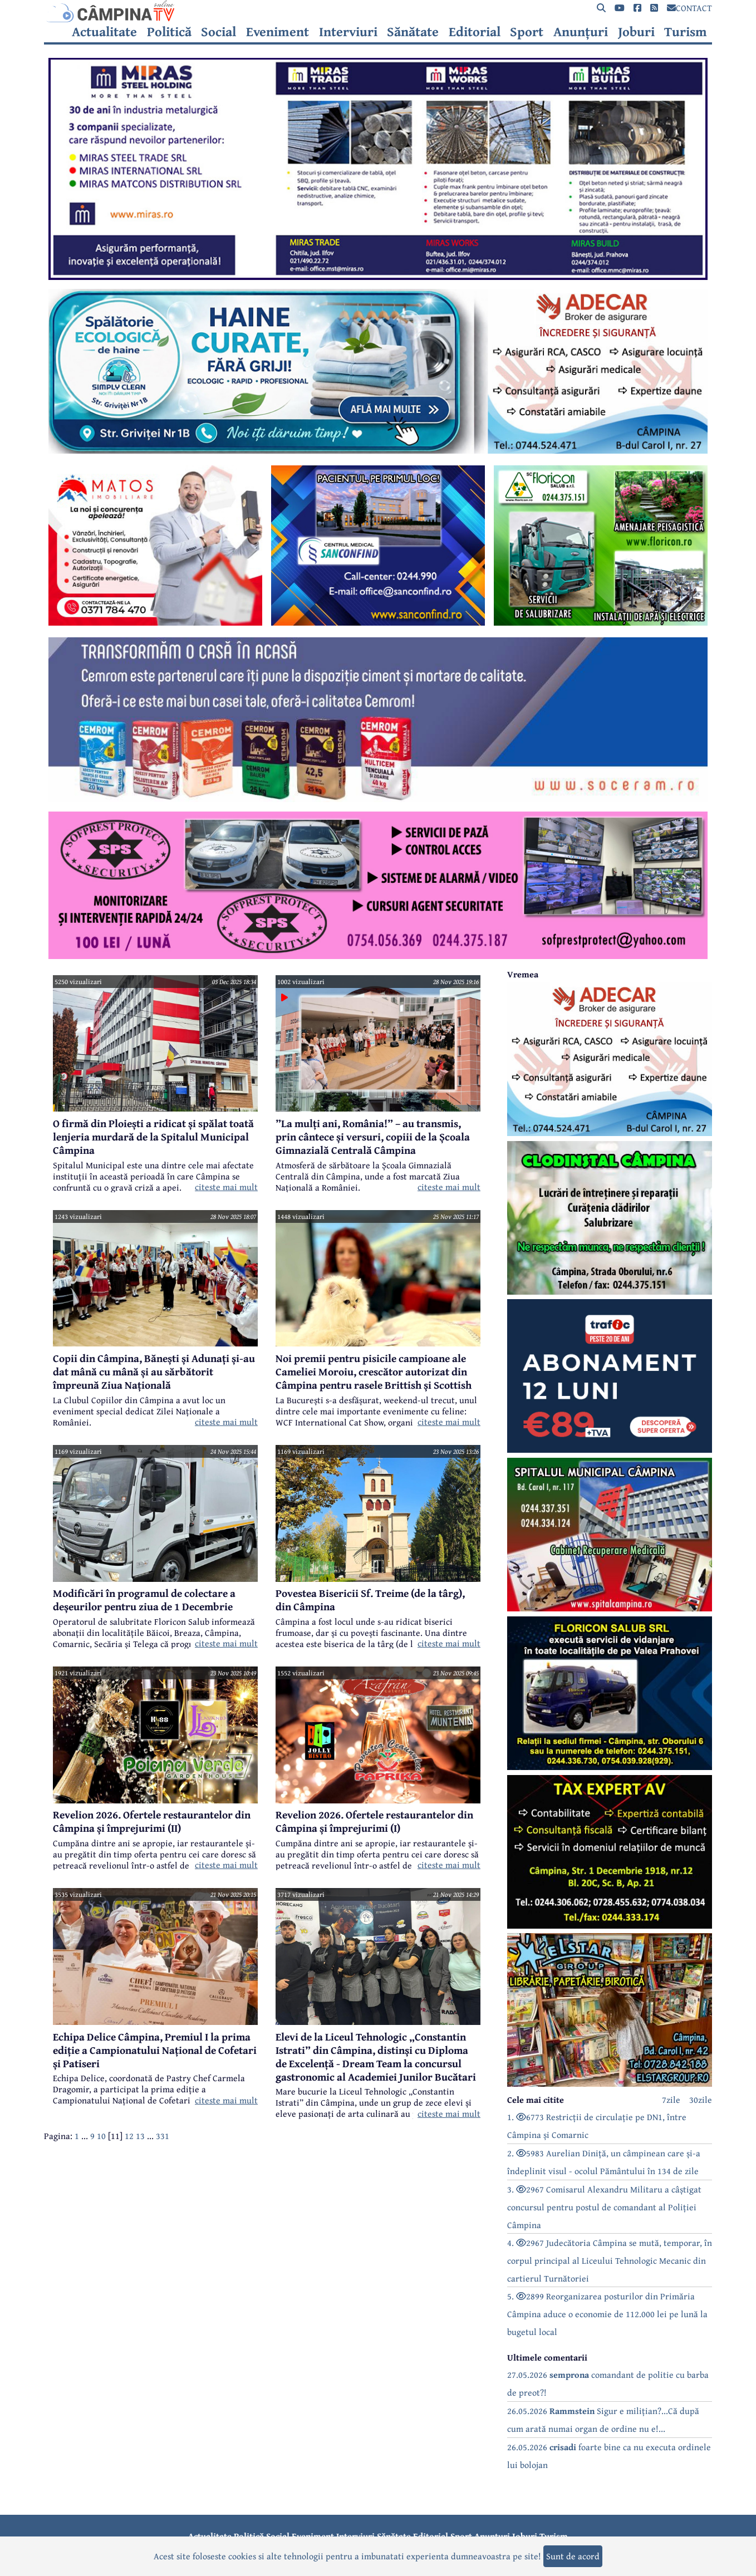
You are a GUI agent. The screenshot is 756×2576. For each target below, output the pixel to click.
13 (140, 2135)
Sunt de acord (573, 2556)
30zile (700, 2099)
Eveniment (277, 31)
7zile (671, 2099)
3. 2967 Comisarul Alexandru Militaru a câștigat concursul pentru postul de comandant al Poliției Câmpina (604, 2206)
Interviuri (348, 31)
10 (101, 2135)
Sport (526, 31)
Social (218, 31)
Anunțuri (580, 31)
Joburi (636, 31)
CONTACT (689, 7)
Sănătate (413, 31)
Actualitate (104, 31)
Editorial (474, 31)
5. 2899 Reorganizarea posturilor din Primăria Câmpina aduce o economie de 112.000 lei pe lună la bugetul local (607, 2313)
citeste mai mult (226, 1186)
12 (129, 2135)
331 (162, 2135)
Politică (169, 31)
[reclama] (378, 276)
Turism (685, 31)
